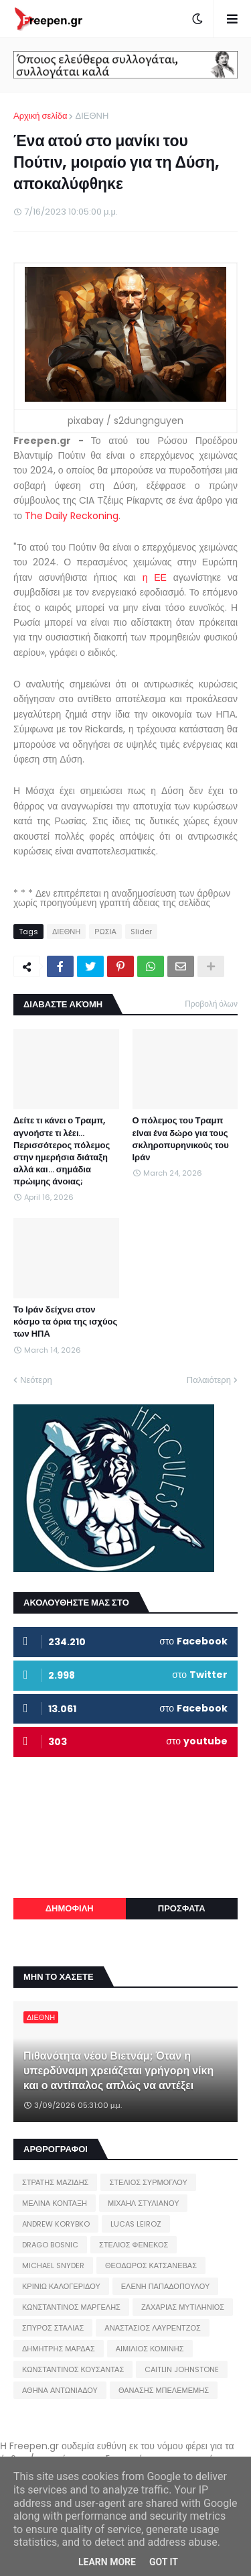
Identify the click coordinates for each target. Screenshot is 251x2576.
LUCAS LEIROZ (135, 2224)
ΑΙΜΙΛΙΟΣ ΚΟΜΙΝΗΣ (150, 2348)
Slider (141, 931)
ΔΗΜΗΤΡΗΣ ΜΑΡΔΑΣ (58, 2348)
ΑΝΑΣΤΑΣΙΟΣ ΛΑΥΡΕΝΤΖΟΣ (152, 2327)
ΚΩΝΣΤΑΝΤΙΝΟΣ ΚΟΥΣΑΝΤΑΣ (73, 2369)
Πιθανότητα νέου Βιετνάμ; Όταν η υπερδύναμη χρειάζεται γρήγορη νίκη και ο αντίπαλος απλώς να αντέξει (118, 2071)
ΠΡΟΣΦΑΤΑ (181, 1908)
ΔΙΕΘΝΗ (91, 115)
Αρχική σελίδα (40, 115)
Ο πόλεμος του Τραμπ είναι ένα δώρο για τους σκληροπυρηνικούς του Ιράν (181, 1139)
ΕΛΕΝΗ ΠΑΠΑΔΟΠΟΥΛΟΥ (165, 2286)
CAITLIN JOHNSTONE (182, 2369)
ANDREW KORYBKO (56, 2224)
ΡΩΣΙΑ (105, 931)
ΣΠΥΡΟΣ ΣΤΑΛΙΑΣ (53, 2327)
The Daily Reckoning (71, 515)
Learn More (107, 2562)
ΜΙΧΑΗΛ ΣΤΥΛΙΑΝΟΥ (143, 2203)
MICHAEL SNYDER (53, 2265)
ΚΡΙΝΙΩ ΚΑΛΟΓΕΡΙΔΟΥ (61, 2286)
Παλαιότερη (209, 1380)
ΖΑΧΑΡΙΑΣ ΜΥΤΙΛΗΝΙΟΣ (182, 2307)
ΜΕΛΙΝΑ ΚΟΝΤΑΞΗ (54, 2203)
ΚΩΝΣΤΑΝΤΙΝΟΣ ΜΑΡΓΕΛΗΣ (71, 2307)
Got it (163, 2562)
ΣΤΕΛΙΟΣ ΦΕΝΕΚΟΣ (133, 2244)
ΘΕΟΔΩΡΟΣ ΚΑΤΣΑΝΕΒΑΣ (151, 2265)
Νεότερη (36, 1380)
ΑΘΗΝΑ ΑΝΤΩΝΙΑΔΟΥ (60, 2390)
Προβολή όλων (211, 1003)
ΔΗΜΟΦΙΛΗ (70, 1908)
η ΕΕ (155, 577)
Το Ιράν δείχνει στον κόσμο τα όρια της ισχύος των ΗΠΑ (65, 1322)
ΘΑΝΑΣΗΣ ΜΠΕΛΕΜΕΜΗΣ (163, 2390)
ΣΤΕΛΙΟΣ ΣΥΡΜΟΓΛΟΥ (148, 2182)
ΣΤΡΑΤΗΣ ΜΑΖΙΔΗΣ (55, 2182)
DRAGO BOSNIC (50, 2244)
